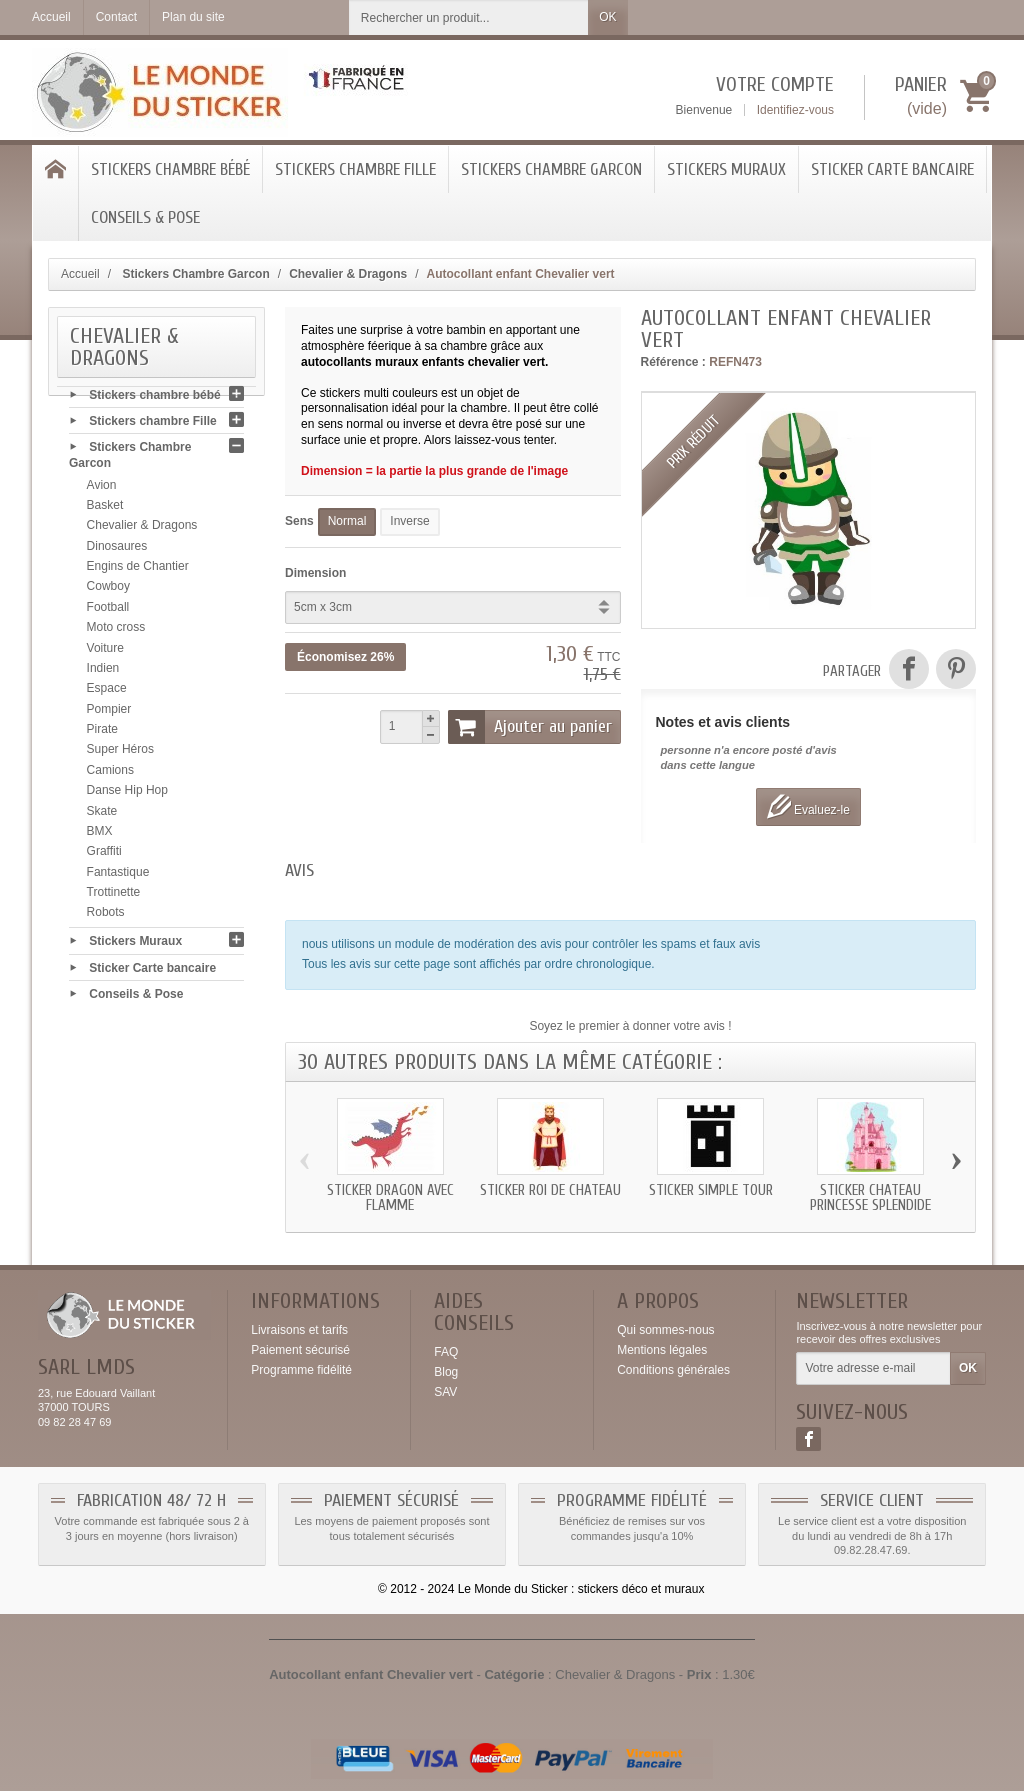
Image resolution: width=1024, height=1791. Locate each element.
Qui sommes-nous (665, 1330)
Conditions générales (673, 1370)
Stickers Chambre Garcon (551, 169)
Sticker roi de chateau (550, 1190)
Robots (106, 917)
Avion (102, 489)
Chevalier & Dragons (142, 530)
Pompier (109, 713)
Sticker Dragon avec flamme (390, 1198)
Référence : (673, 362)
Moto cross (116, 632)
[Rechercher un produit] (469, 17)
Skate (102, 815)
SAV (445, 1392)
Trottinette (114, 896)
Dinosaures (117, 550)
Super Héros (120, 754)
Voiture (105, 652)
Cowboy (108, 591)
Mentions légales (662, 1350)
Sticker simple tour (711, 1190)
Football (108, 611)
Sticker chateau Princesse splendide (870, 1198)
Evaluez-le (808, 806)
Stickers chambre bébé (170, 169)
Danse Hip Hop (127, 795)
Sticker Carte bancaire (892, 169)
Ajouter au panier (530, 727)
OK (607, 17)
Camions (110, 774)
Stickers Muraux (726, 169)
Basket (105, 509)
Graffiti (104, 856)
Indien (103, 672)
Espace (107, 693)
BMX (100, 835)
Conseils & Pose (145, 217)
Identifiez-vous (795, 110)
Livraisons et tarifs (299, 1330)
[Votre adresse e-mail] (873, 1369)
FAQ (446, 1352)
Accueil (80, 274)
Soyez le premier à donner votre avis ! (630, 1026)
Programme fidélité (301, 1370)
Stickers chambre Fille (355, 169)
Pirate (102, 733)
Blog (446, 1372)
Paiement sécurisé (300, 1350)
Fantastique (118, 876)
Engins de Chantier (138, 570)
